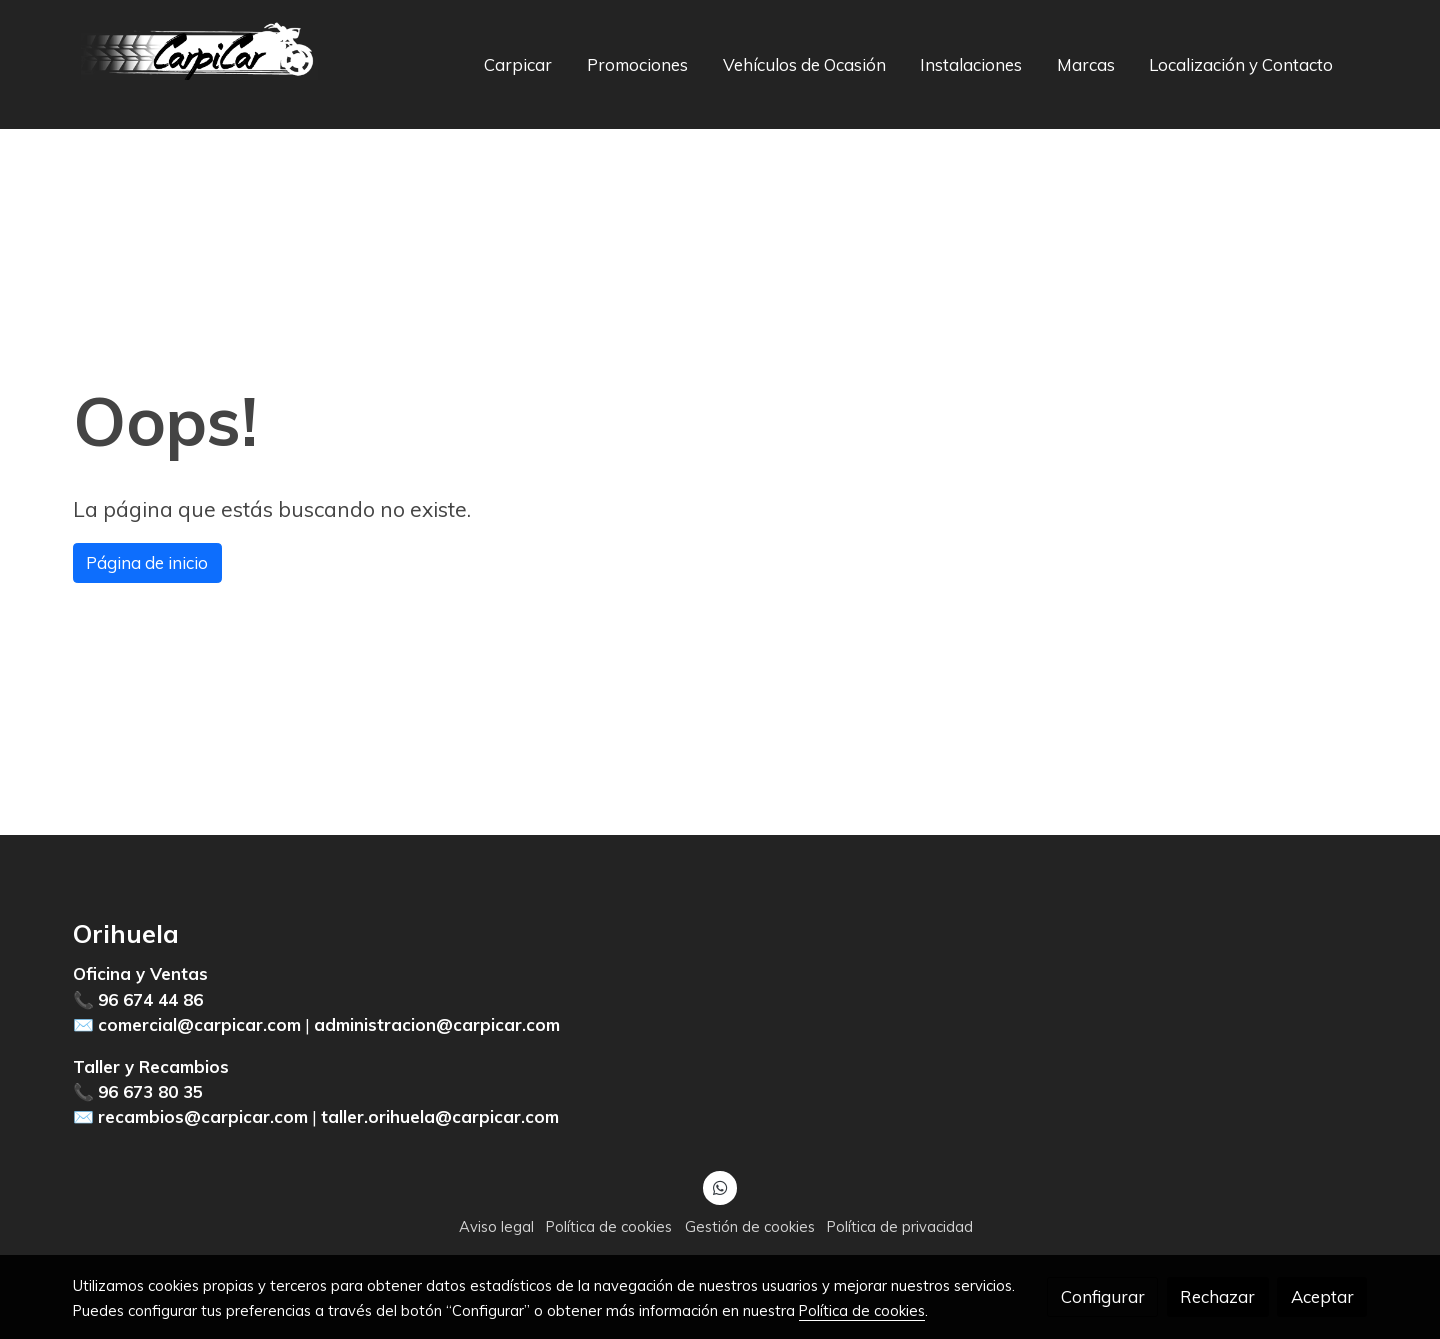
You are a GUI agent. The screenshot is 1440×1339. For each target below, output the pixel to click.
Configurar (1103, 1296)
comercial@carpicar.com (199, 1024)
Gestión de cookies (750, 1226)
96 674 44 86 (150, 999)
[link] (201, 64)
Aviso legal (496, 1226)
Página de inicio (147, 562)
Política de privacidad (900, 1226)
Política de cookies (609, 1226)
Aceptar (1322, 1296)
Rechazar (1217, 1296)
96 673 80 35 (150, 1091)
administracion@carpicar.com (437, 1024)
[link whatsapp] (720, 1186)
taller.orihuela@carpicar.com (440, 1116)
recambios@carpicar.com (203, 1116)
